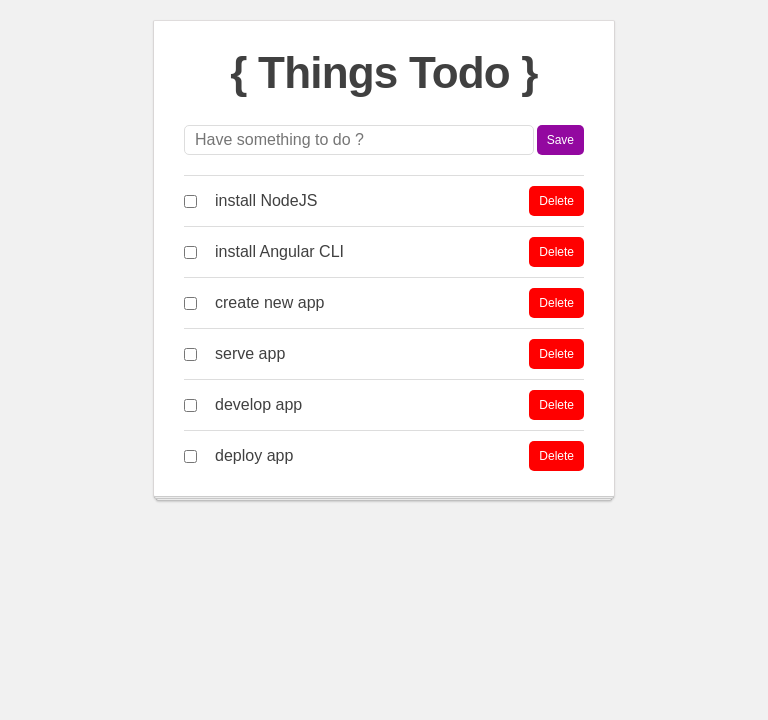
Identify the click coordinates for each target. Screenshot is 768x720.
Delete (556, 201)
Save (560, 140)
